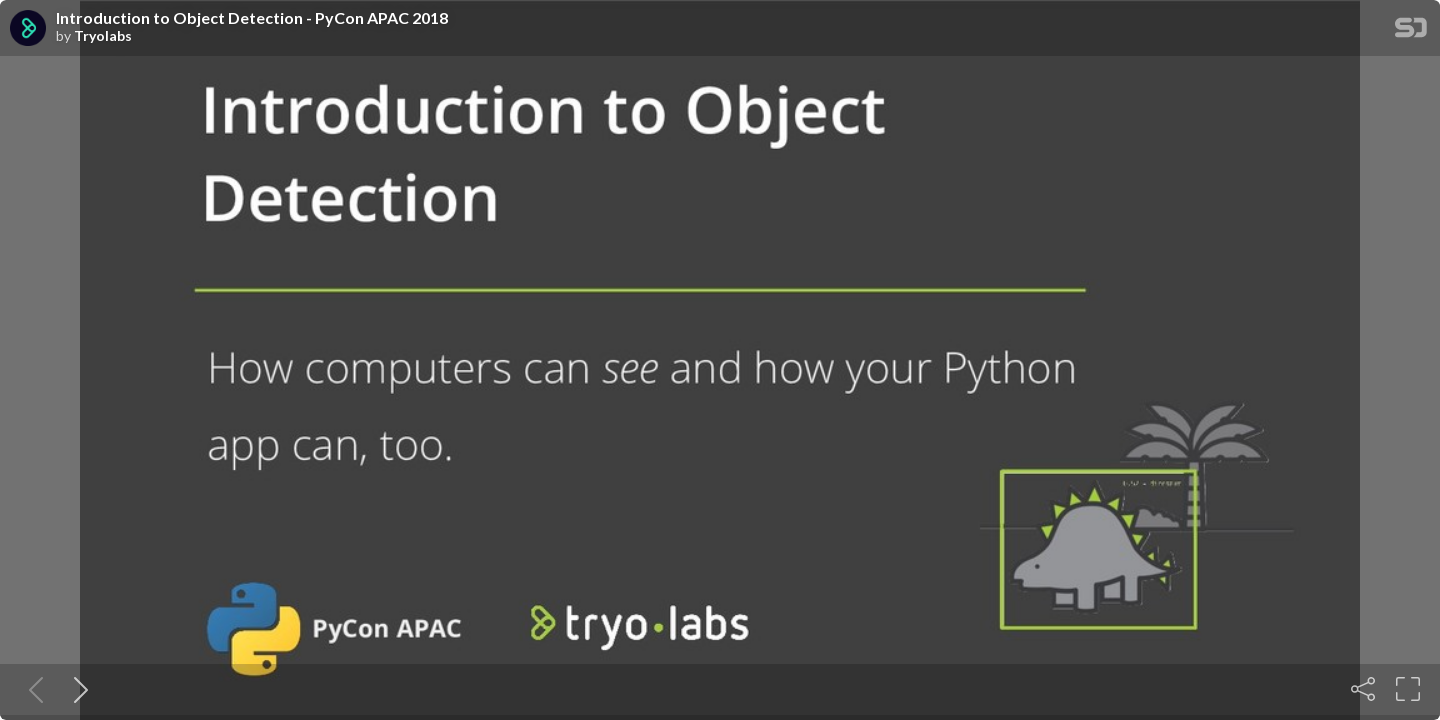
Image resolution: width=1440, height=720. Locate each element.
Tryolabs (103, 36)
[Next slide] (77, 689)
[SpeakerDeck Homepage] (1411, 31)
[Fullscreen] (1408, 689)
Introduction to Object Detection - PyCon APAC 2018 (252, 18)
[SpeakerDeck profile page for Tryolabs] (28, 29)
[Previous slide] (32, 689)
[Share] (1363, 689)
